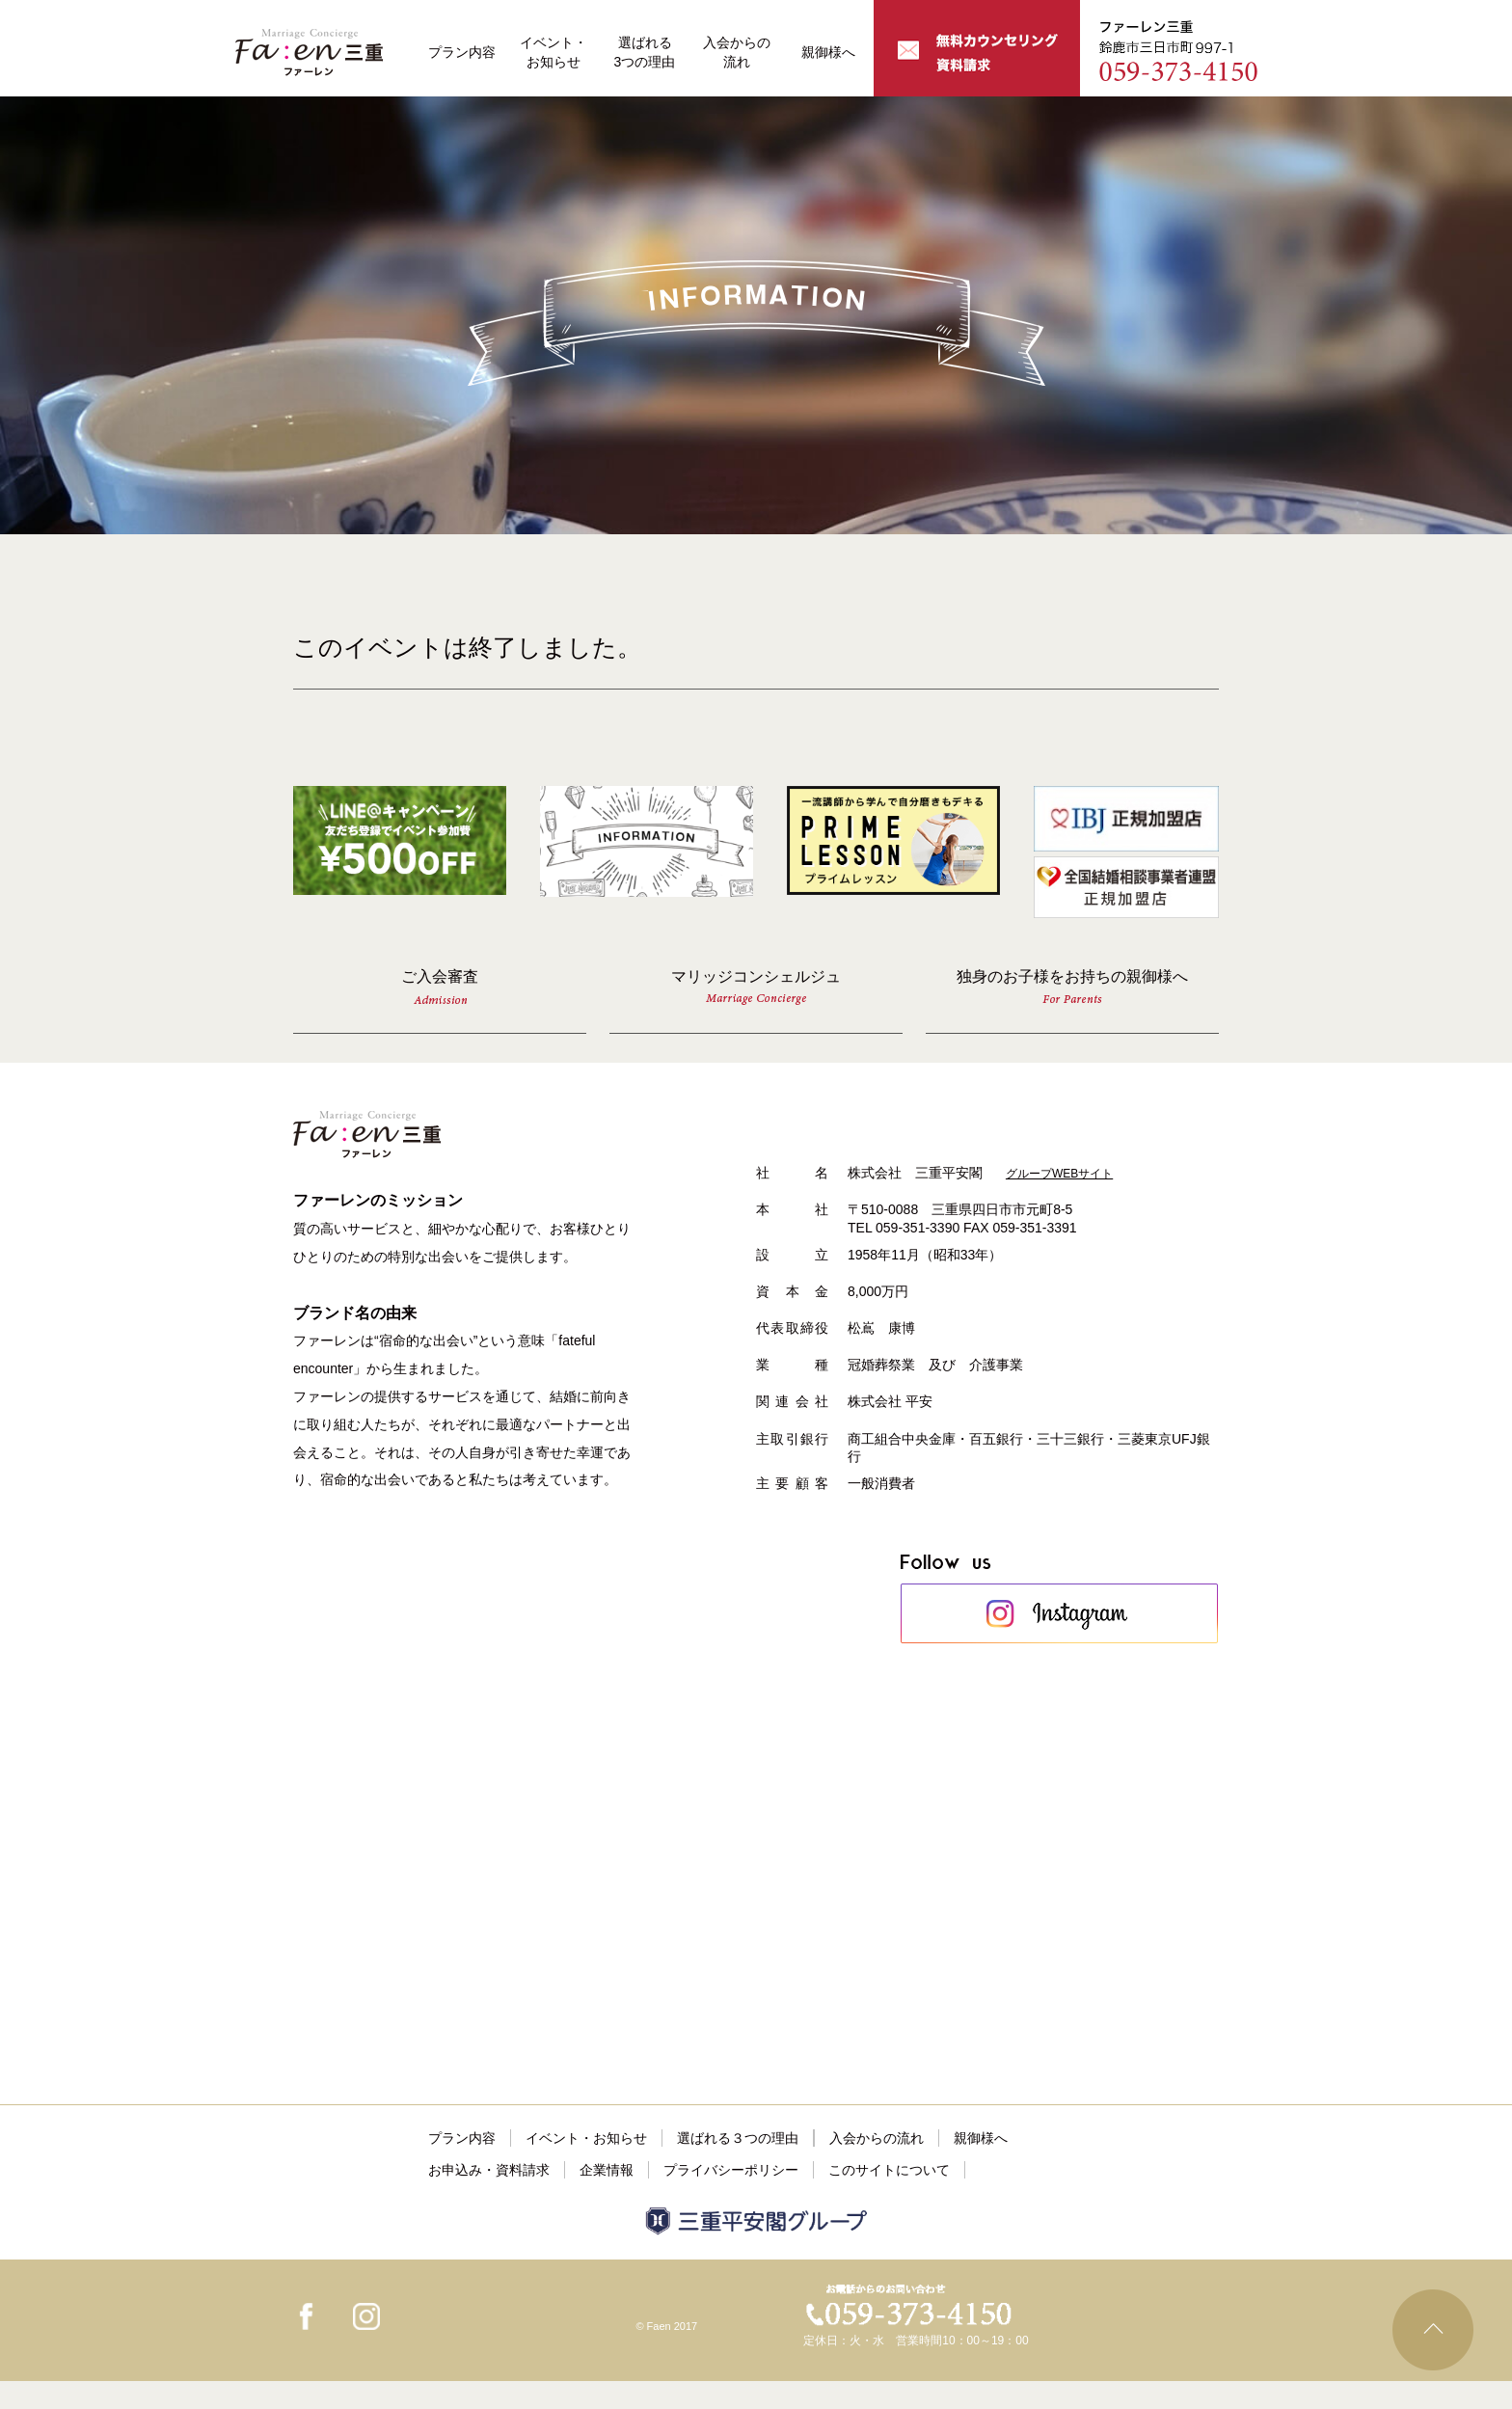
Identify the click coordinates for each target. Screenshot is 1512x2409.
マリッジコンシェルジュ (756, 986)
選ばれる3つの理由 (645, 52)
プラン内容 (462, 52)
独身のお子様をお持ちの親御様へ (1072, 985)
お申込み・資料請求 (489, 2170)
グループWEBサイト (1059, 1173)
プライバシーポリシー (730, 2170)
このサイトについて (889, 2170)
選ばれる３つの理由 (737, 2138)
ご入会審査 (439, 986)
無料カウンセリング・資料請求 (977, 48)
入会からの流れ (736, 52)
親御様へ (828, 52)
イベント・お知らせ (553, 52)
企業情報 (607, 2170)
